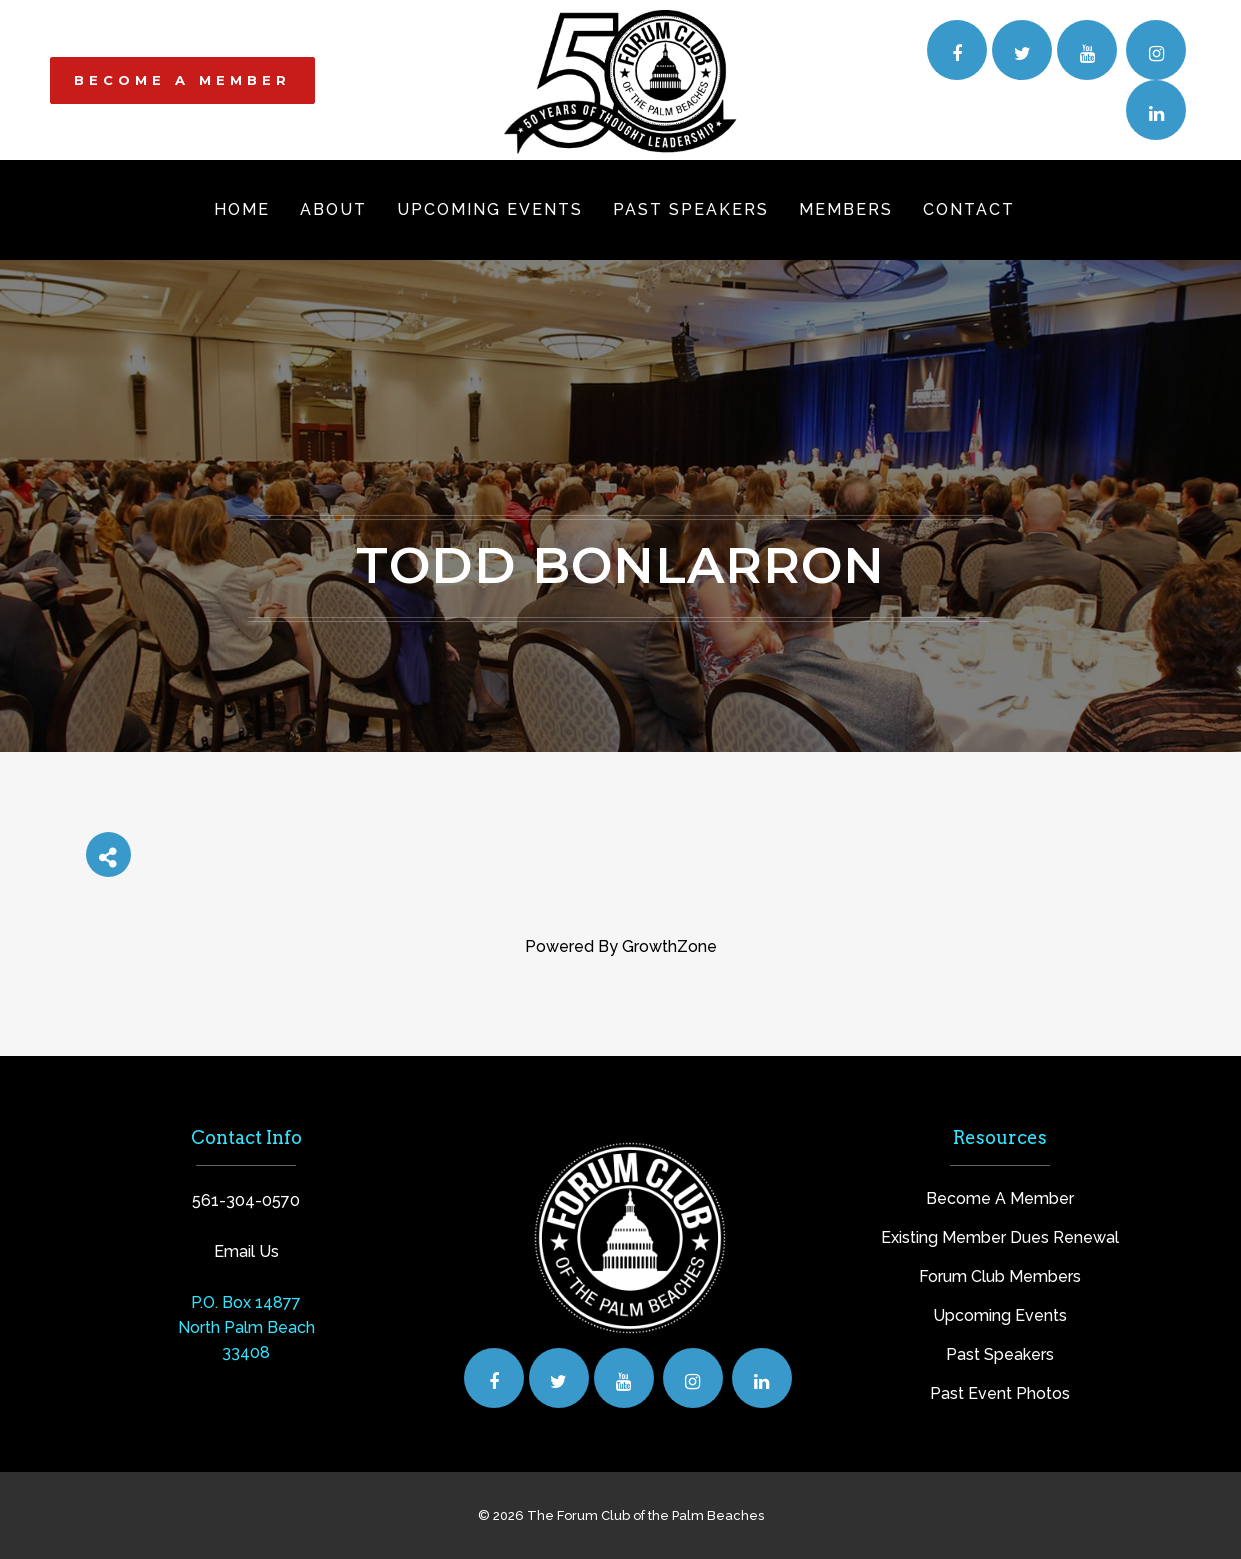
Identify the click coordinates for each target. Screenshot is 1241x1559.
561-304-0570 (246, 1200)
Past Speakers (1000, 1354)
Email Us (246, 1251)
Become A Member (1000, 1198)
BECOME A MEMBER (182, 80)
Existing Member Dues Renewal (1000, 1237)
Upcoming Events (1000, 1315)
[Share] (108, 854)
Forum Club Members (1000, 1276)
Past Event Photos (1000, 1393)
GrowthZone (669, 946)
